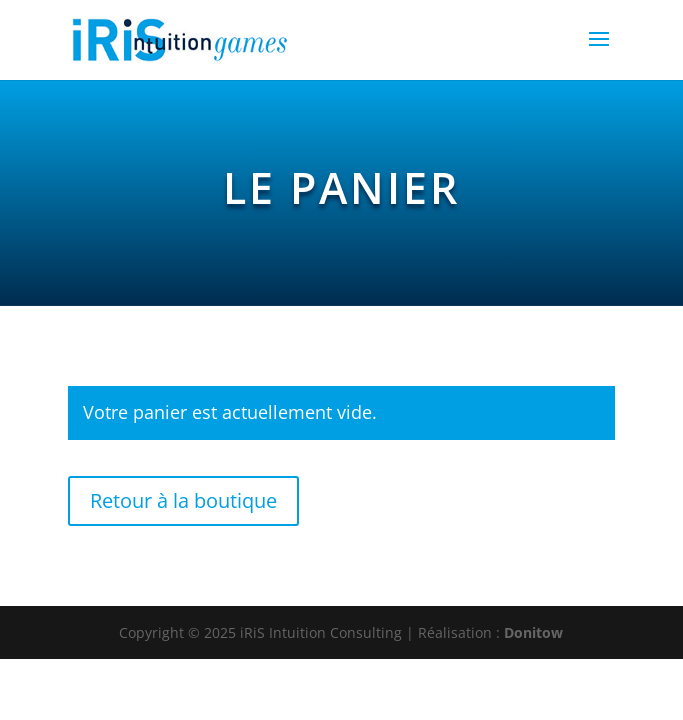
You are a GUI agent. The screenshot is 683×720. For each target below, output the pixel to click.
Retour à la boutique (183, 500)
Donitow (533, 632)
